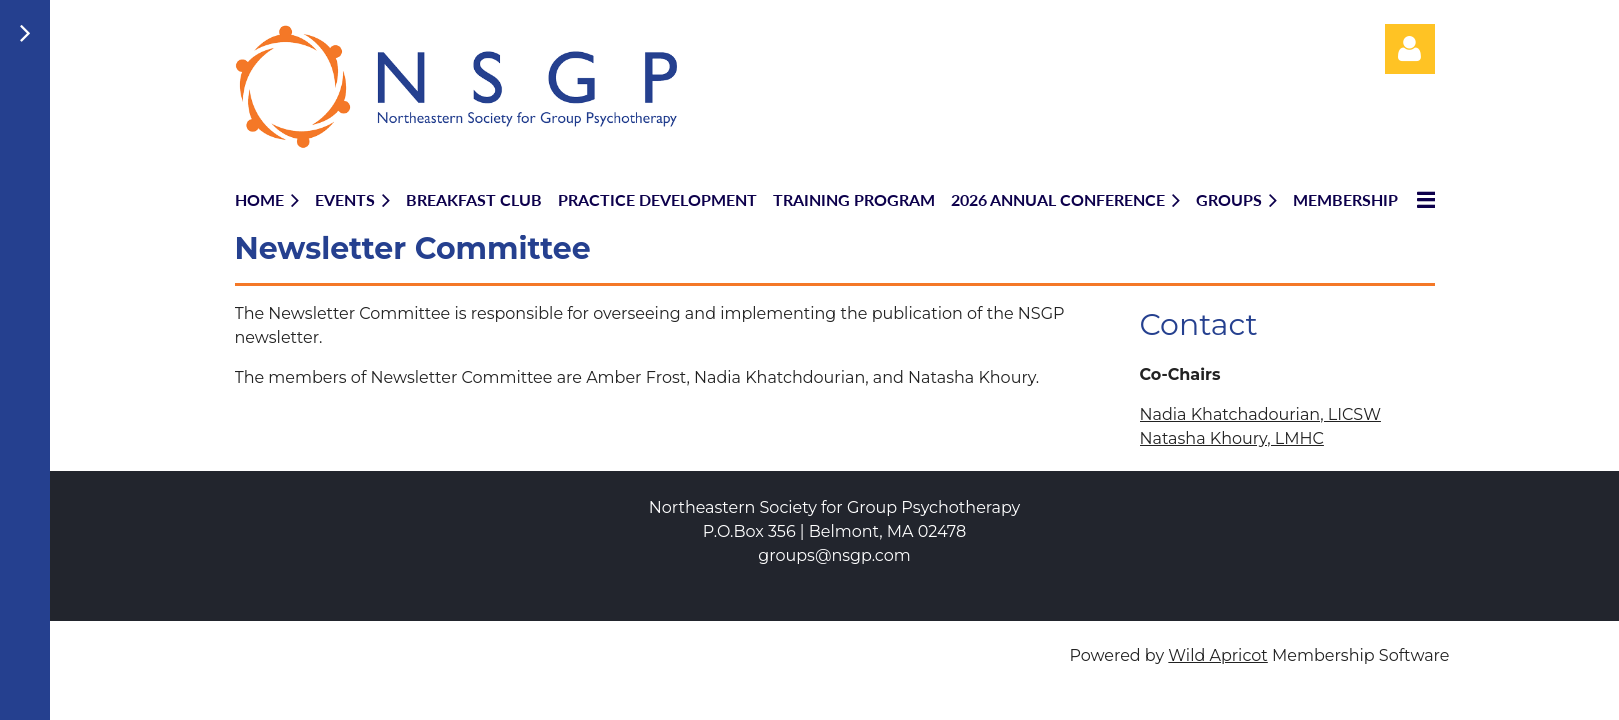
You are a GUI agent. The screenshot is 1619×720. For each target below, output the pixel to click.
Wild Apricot (1217, 655)
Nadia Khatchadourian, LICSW (1260, 414)
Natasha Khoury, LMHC (1232, 438)
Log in (1410, 49)
